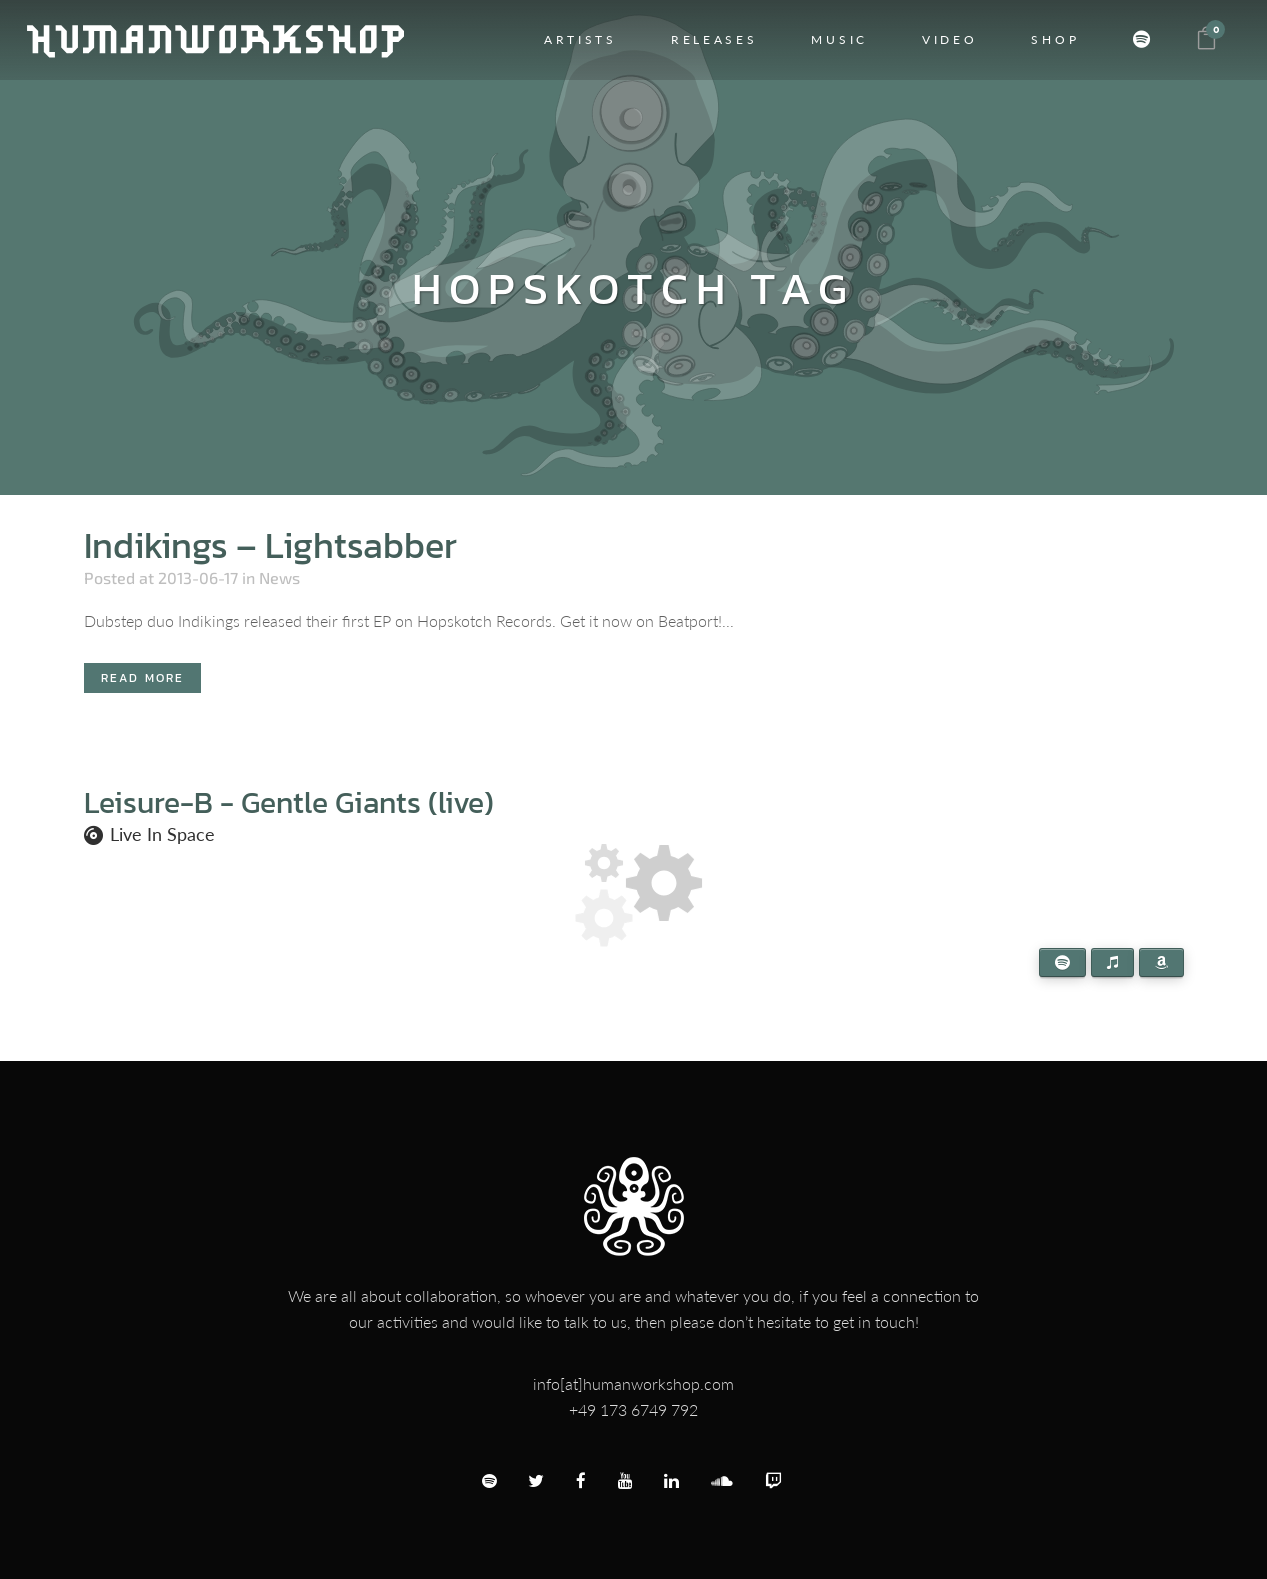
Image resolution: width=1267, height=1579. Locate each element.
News (279, 577)
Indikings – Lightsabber (270, 545)
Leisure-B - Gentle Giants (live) (289, 802)
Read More (143, 678)
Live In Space (162, 834)
